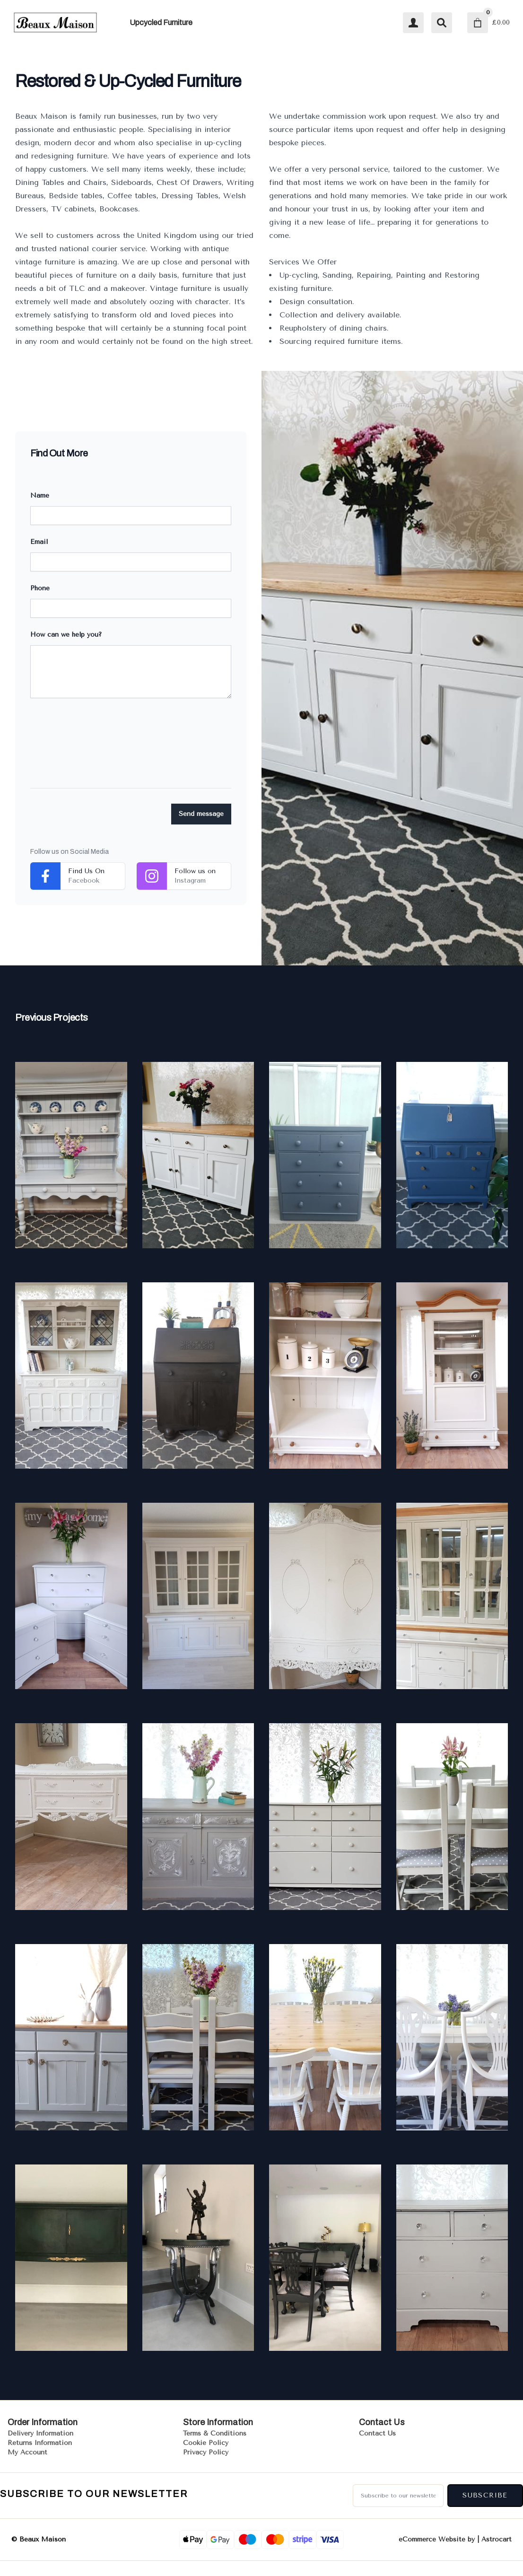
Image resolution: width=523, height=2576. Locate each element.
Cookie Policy (205, 2443)
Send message (201, 814)
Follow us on (195, 871)
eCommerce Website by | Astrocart (455, 2539)
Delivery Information (40, 2433)
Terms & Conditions (214, 2433)
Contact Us (377, 2433)
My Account (27, 2452)
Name (39, 495)
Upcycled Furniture (161, 22)
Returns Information (40, 2443)
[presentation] (102, 750)
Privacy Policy (205, 2452)
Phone (40, 588)
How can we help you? (66, 635)
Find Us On (86, 871)
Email (39, 542)
